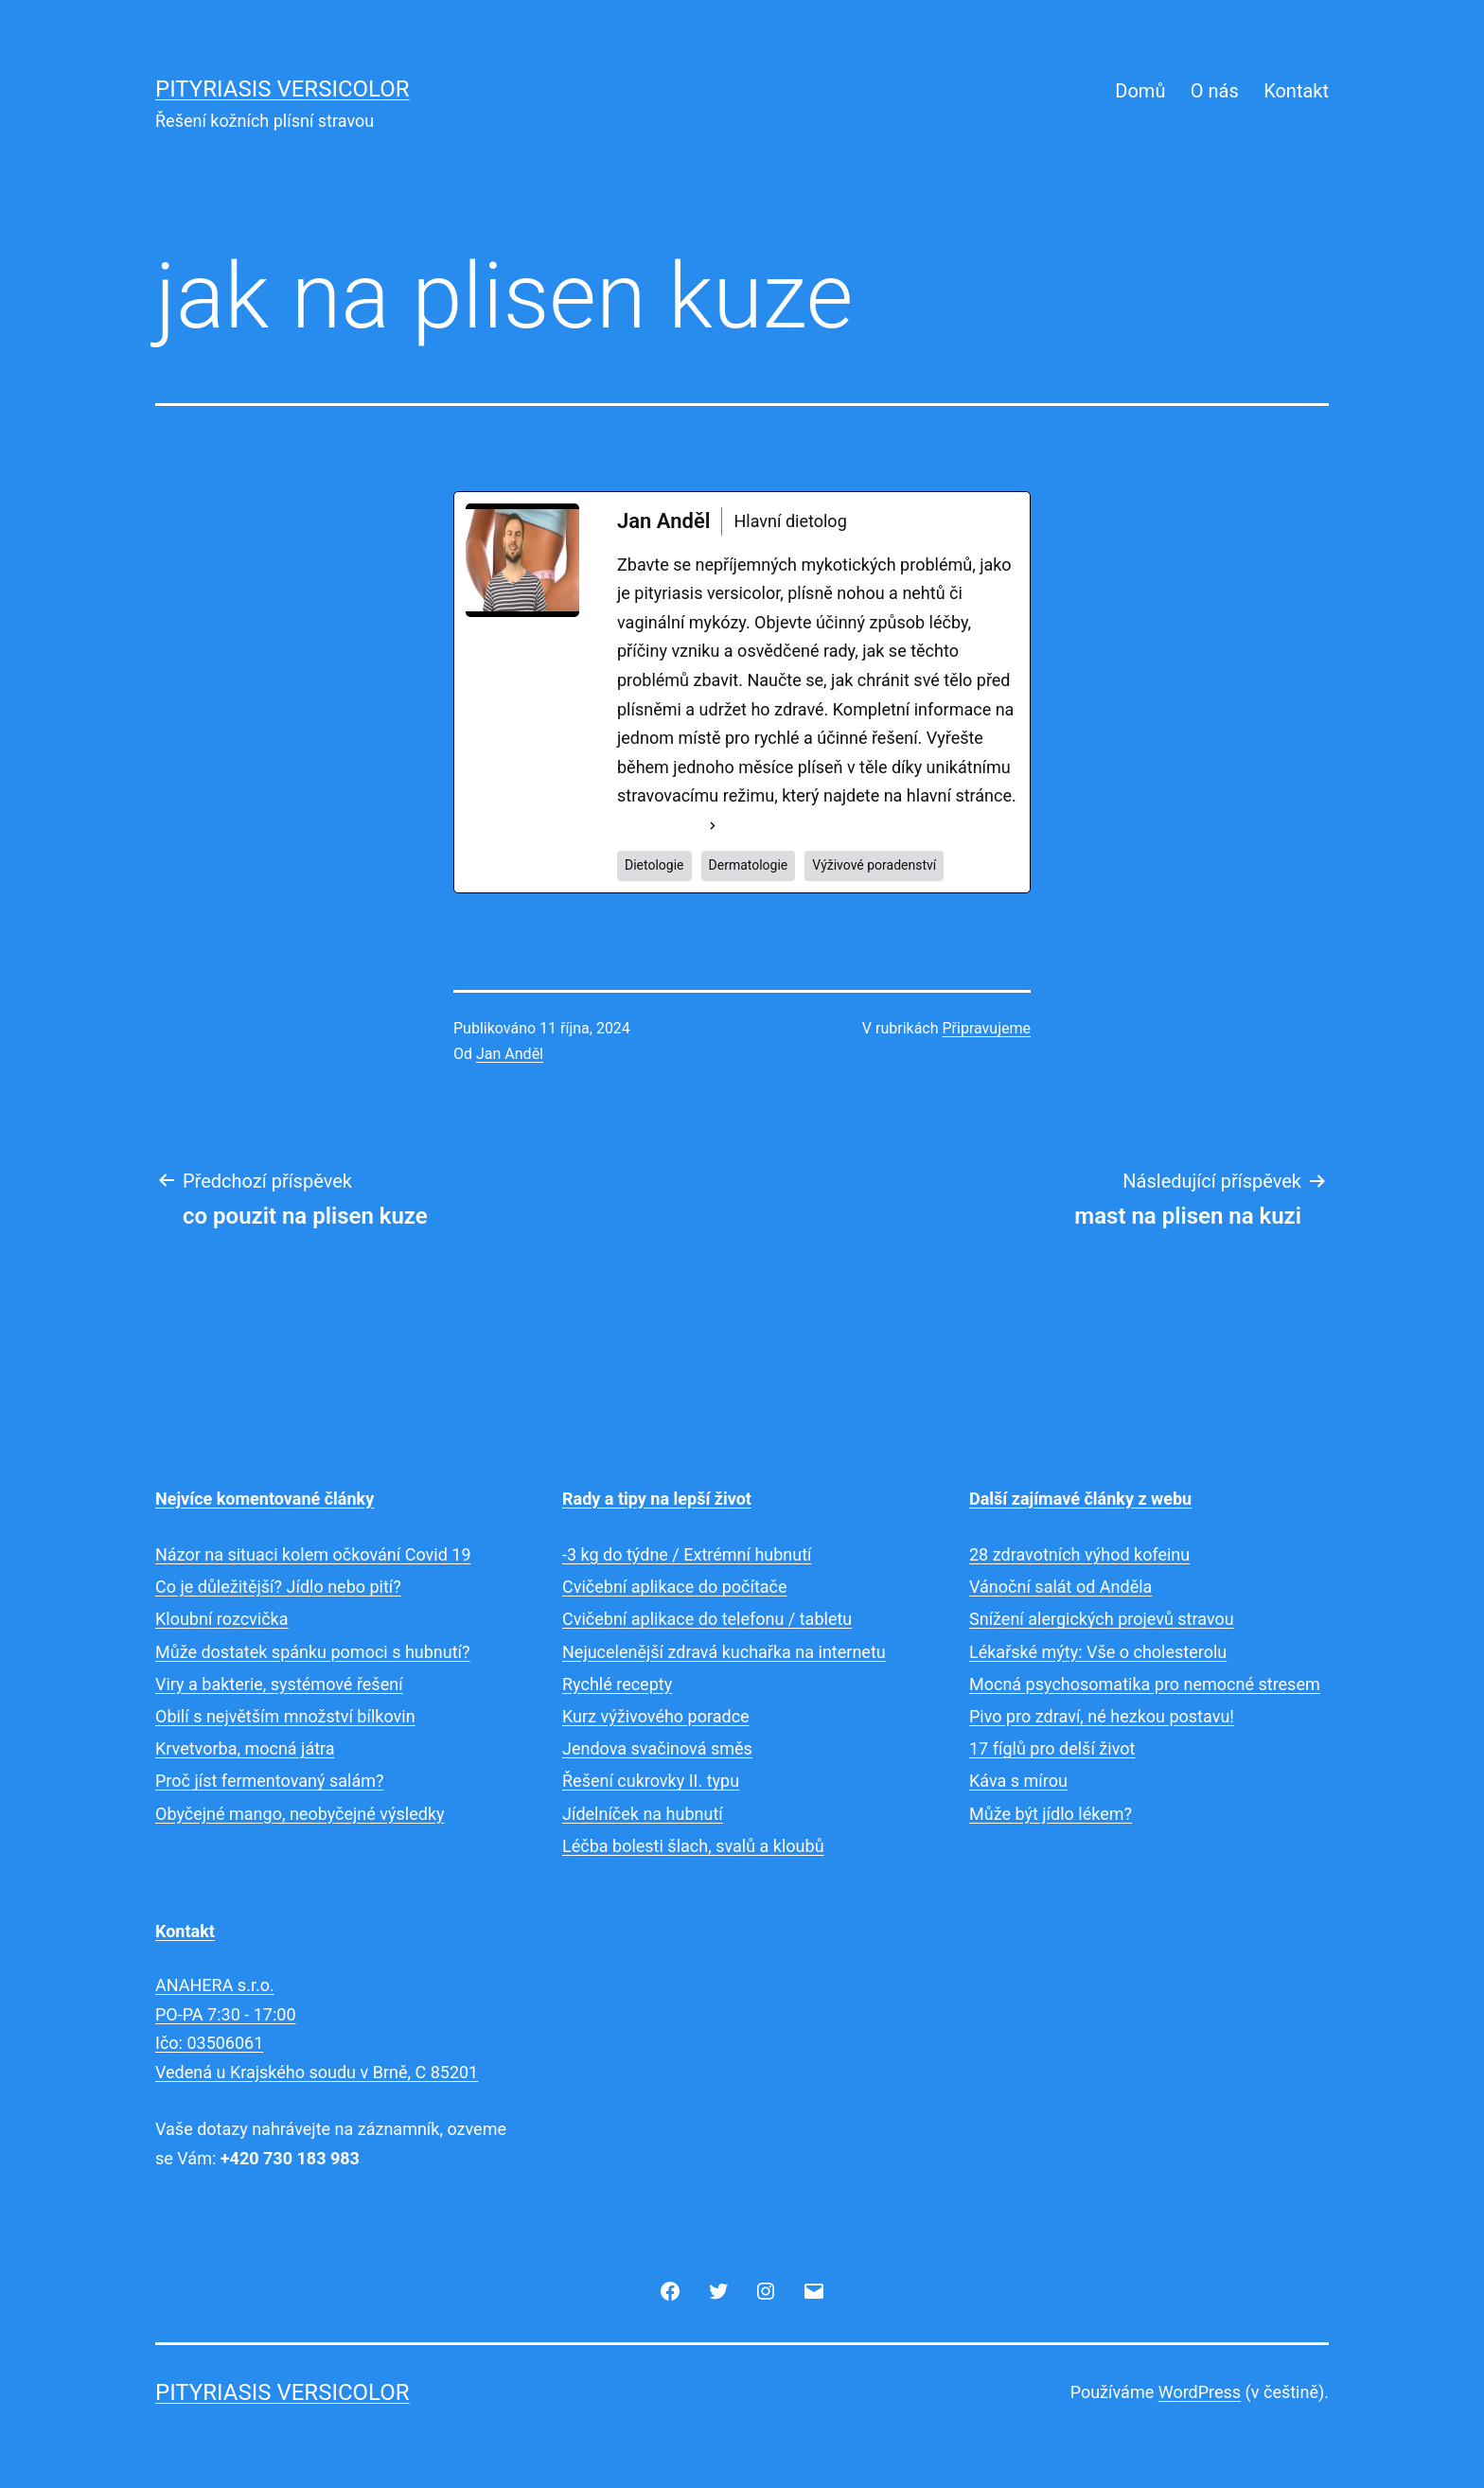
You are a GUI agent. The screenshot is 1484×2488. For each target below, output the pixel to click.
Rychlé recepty (617, 1684)
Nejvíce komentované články (264, 1499)
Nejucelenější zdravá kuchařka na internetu (724, 1652)
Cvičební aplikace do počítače (674, 1587)
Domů (1140, 90)
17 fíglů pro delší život (1052, 1748)
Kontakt (1296, 90)
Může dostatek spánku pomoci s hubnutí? (312, 1652)
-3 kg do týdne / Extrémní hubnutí (687, 1554)
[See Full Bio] (712, 825)
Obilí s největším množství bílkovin (285, 1716)
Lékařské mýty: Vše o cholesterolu (1098, 1652)
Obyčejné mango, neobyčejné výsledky (300, 1814)
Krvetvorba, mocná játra (245, 1748)
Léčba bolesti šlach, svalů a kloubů (693, 1846)
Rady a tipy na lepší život (656, 1499)
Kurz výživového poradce (656, 1716)
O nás (1215, 90)
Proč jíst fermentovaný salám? (269, 1781)
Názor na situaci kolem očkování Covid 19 (313, 1554)
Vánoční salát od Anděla (1060, 1587)
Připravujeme (987, 1028)
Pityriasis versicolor (282, 89)
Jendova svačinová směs (657, 1748)
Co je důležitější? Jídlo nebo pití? (278, 1587)
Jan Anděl (509, 1054)
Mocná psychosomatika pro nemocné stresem (1144, 1684)
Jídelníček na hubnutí (642, 1814)
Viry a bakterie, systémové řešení (279, 1684)
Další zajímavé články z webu (1080, 1499)
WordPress (1199, 2392)
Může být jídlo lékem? (1050, 1814)
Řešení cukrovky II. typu (650, 1781)
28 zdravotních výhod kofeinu (1079, 1554)
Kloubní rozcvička (222, 1619)
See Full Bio (661, 825)
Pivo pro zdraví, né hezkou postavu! (1101, 1716)
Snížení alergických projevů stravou (1101, 1619)
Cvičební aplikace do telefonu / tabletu (707, 1619)
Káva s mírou (1018, 1781)
